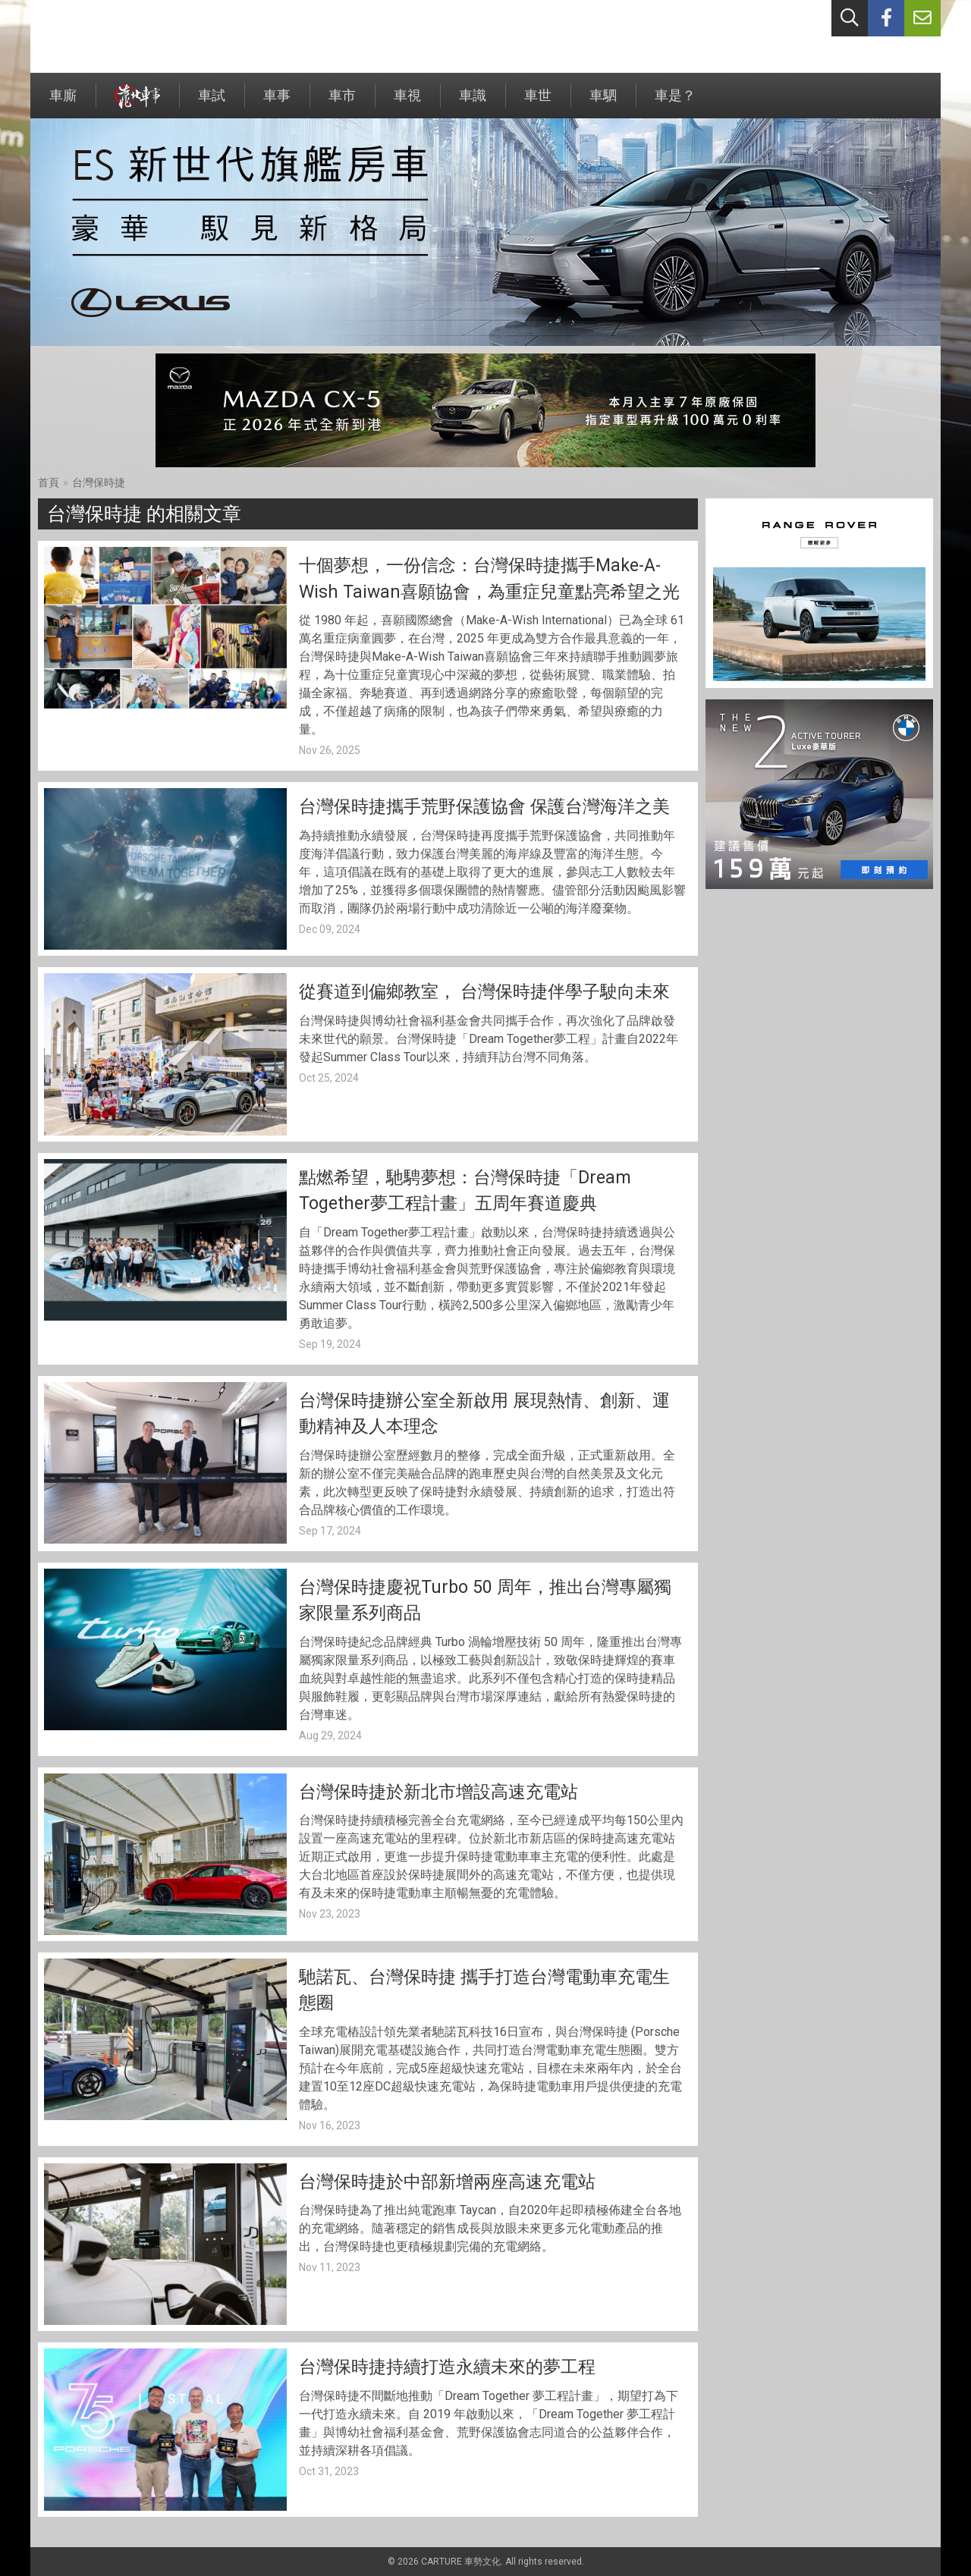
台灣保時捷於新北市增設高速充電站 (438, 1792)
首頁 (48, 482)
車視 (407, 102)
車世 (537, 102)
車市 (342, 102)
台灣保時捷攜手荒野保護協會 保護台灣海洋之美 (484, 806)
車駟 (603, 102)
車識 (472, 102)
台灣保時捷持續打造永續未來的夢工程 (447, 2367)
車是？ (675, 102)
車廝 (63, 102)
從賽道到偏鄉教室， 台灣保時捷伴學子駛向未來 (484, 992)
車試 (211, 102)
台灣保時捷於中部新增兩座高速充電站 (447, 2182)
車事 (277, 102)
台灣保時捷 (98, 482)
